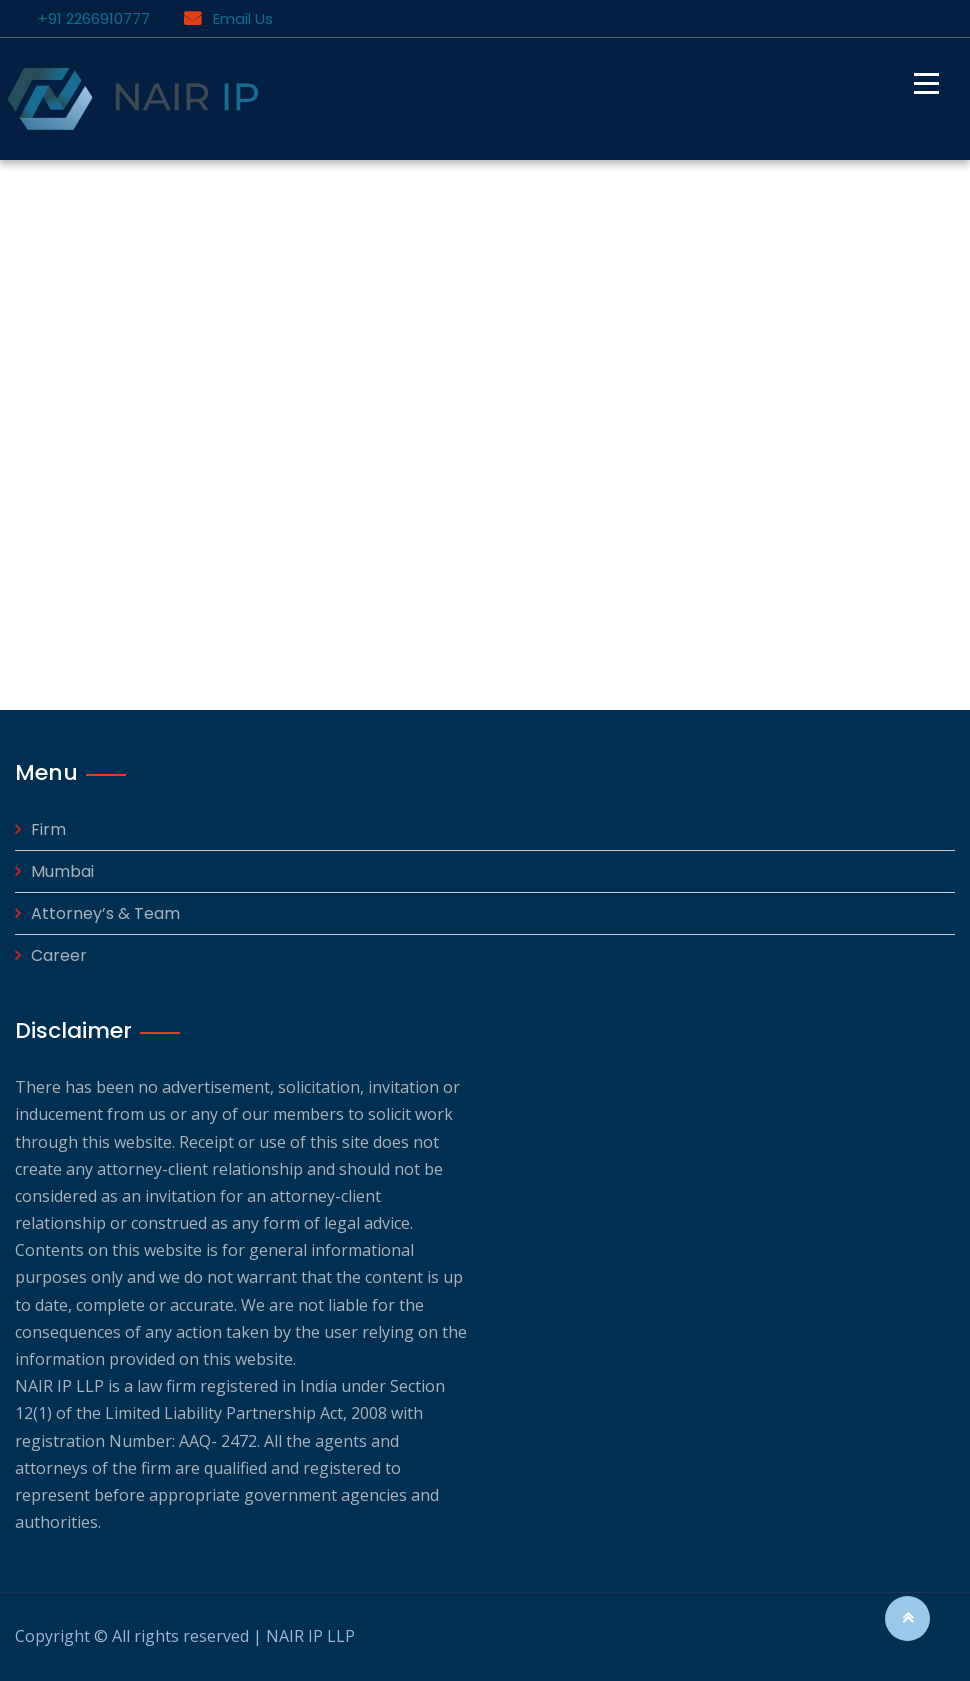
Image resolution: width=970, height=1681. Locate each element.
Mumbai (62, 871)
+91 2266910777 (90, 18)
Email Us (228, 18)
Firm (48, 829)
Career (59, 955)
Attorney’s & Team (105, 913)
